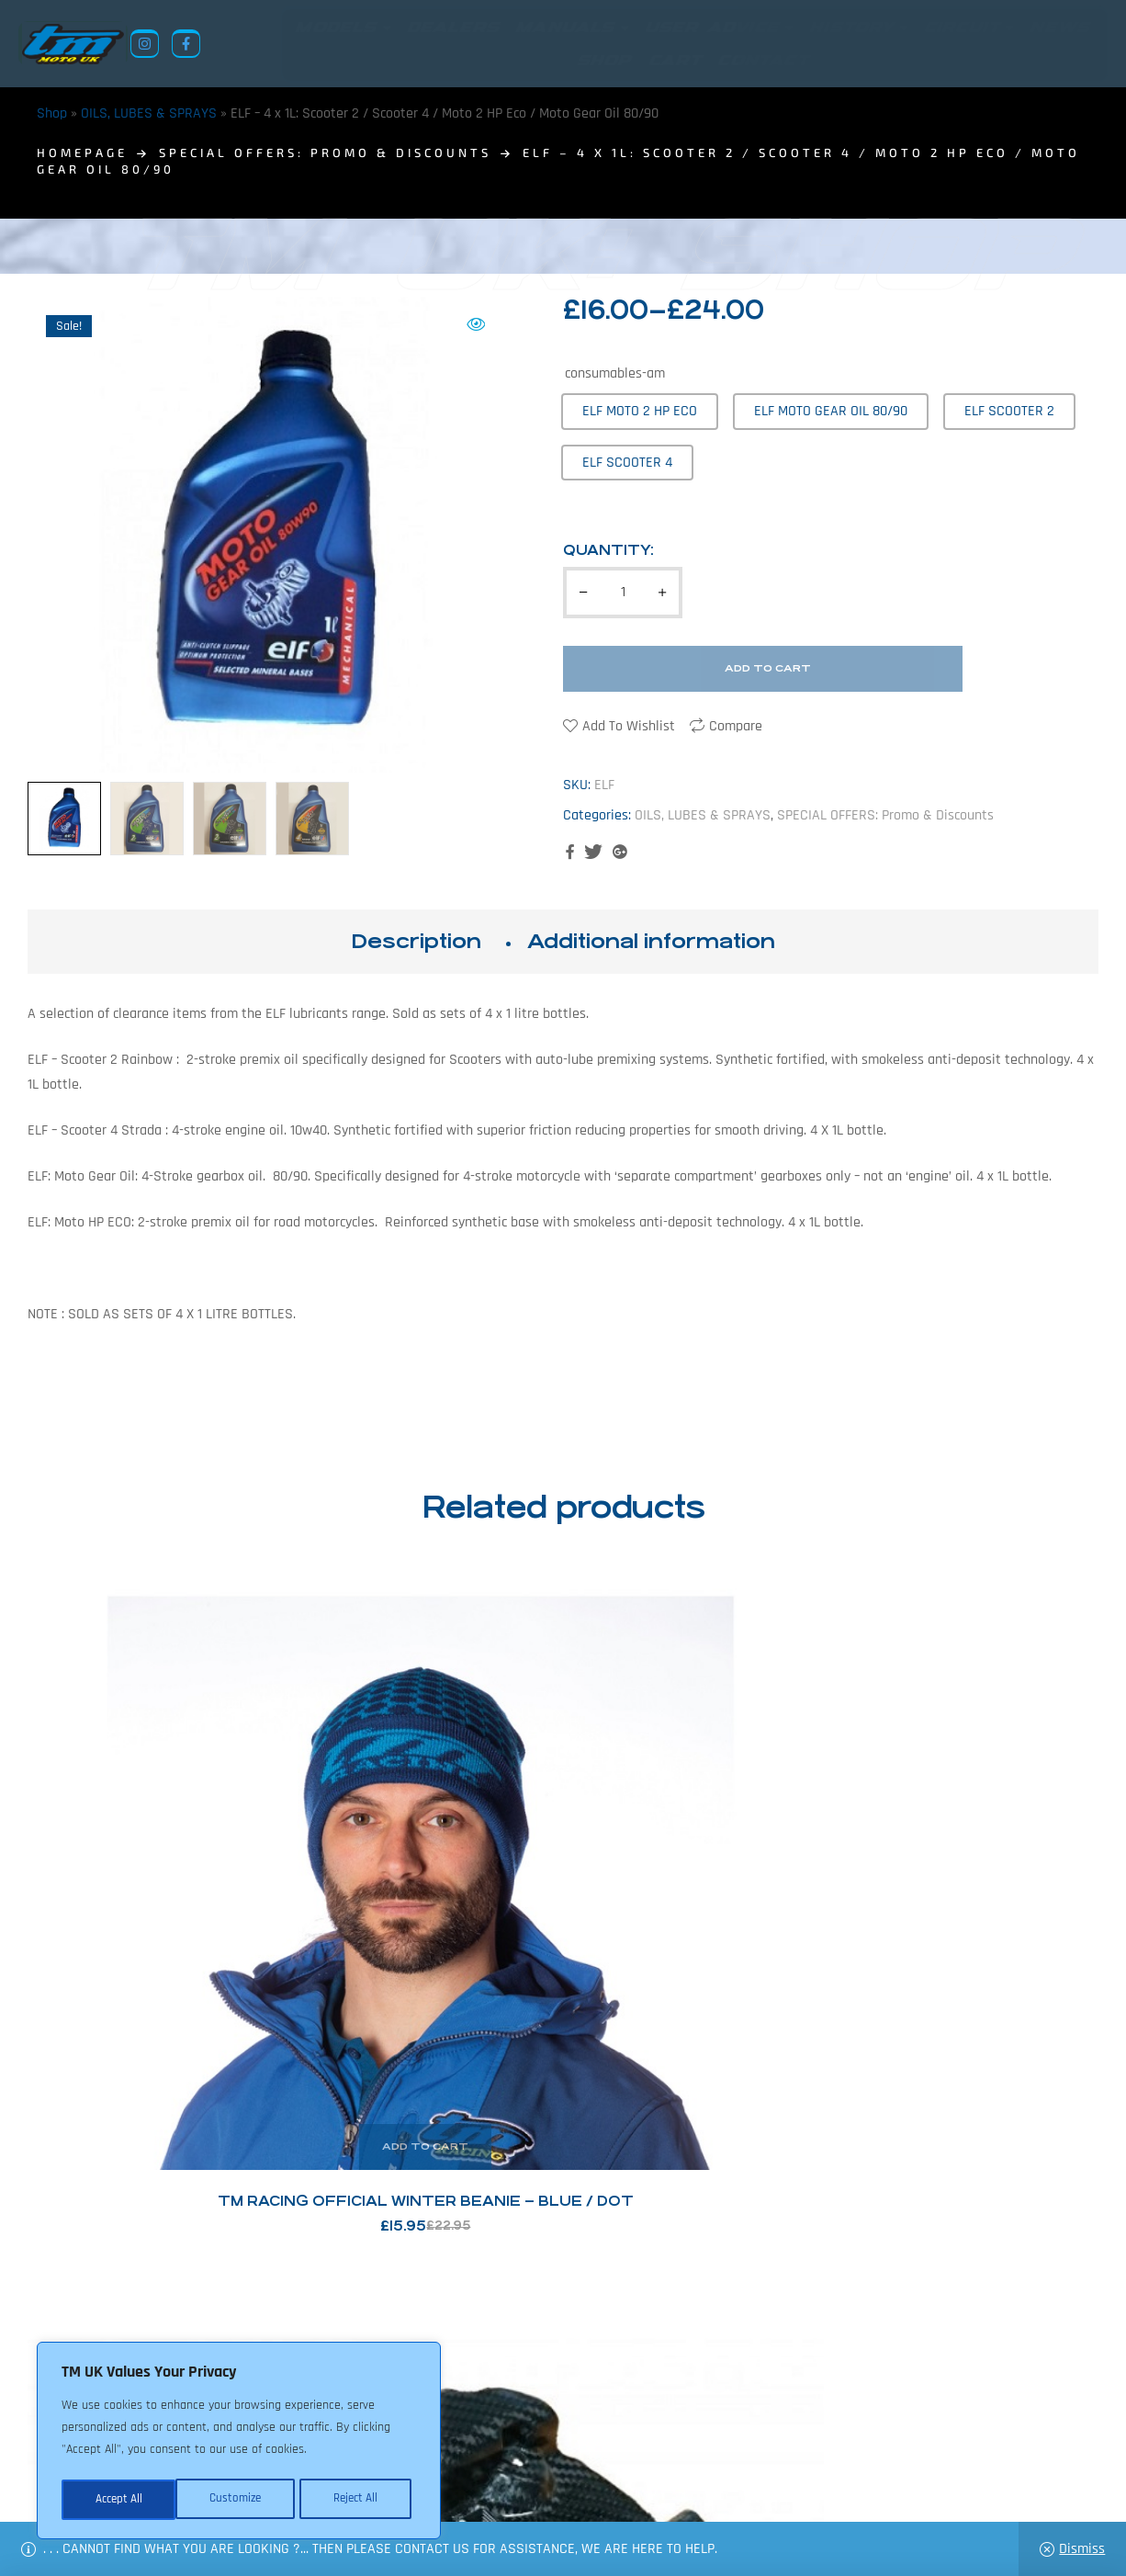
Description (416, 942)
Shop (52, 114)
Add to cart (768, 669)
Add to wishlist (628, 727)
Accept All (359, 2499)
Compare (735, 727)
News (517, 2487)
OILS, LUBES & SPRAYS (149, 114)
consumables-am (615, 374)
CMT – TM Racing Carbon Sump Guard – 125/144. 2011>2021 (426, 1869)
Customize (119, 2499)
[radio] (639, 412)
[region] (239, 2442)
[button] (476, 325)
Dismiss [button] (1082, 2549)
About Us (455, 2487)
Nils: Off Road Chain (701, 1869)
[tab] (416, 942)
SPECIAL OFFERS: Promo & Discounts (325, 153)
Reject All (240, 2499)
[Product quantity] (623, 593)
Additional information (651, 942)
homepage (82, 153)
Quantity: (608, 551)
